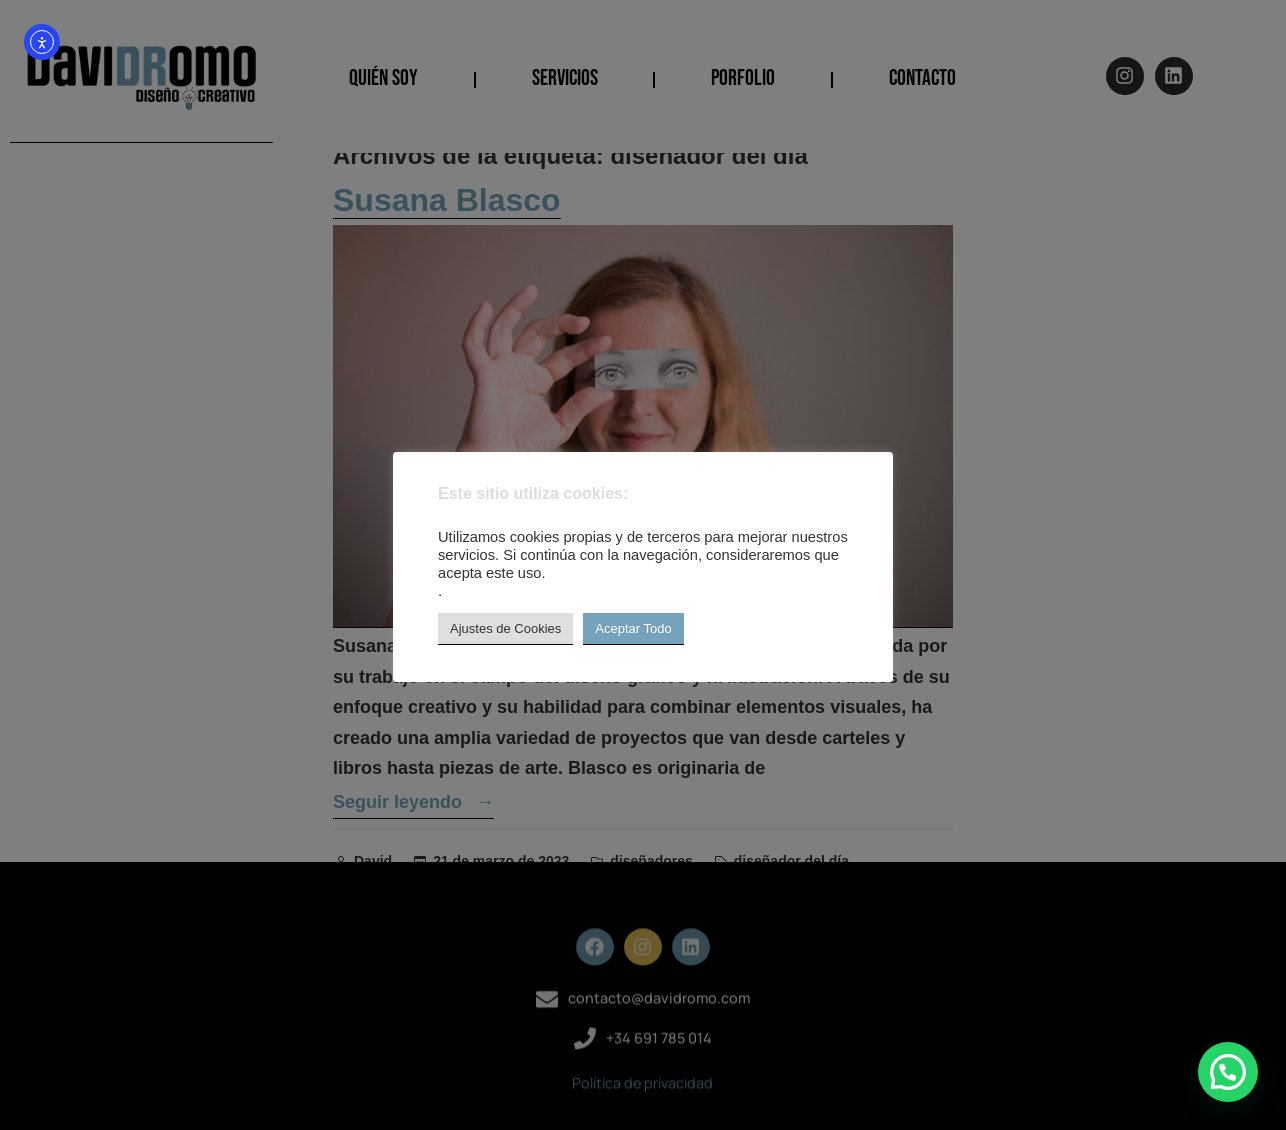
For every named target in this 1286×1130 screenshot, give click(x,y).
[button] (1228, 1072)
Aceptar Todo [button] (633, 628)
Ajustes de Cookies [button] (505, 628)
